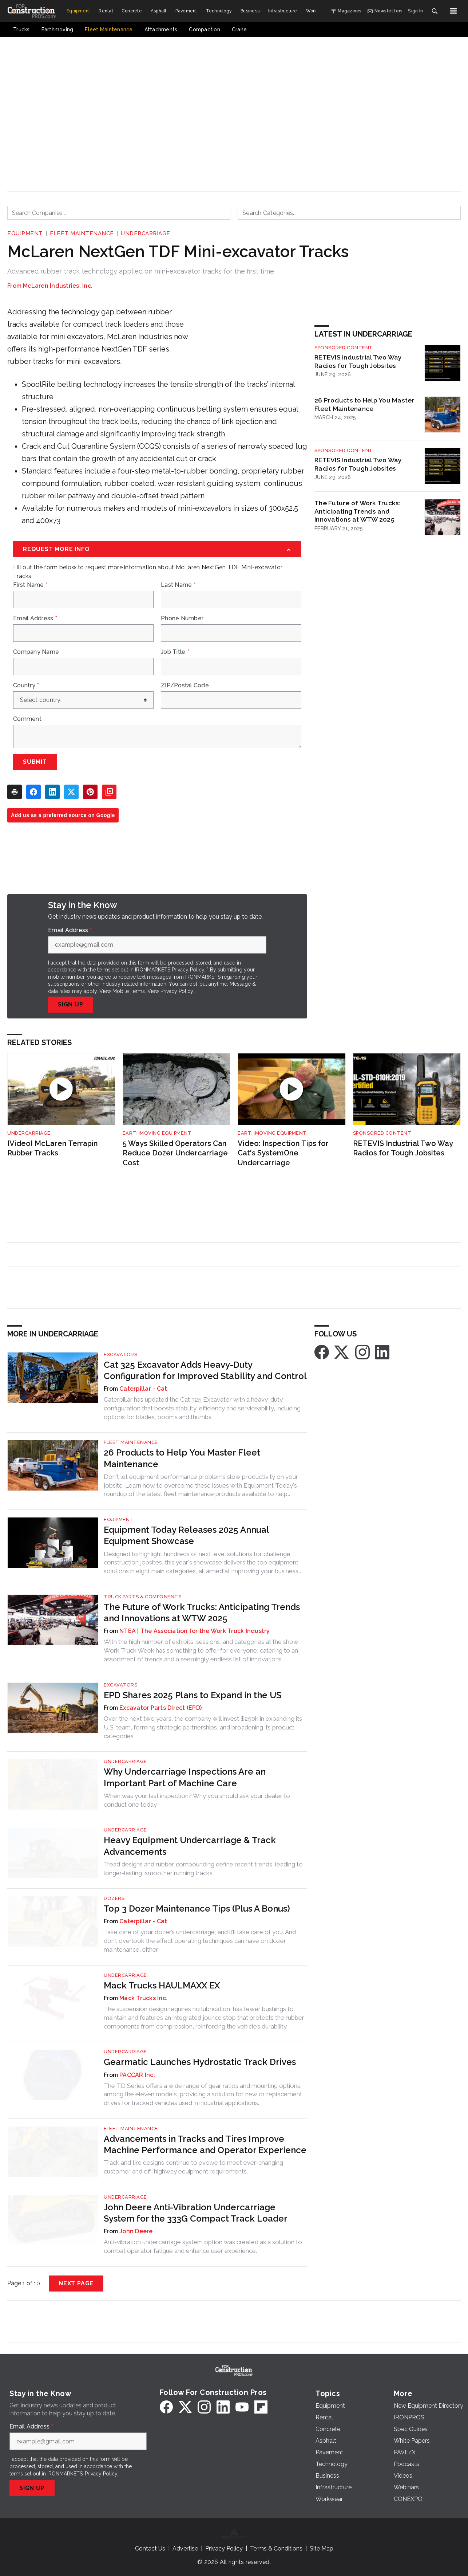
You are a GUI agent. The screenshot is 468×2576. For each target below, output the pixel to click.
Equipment (25, 233)
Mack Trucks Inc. (143, 1998)
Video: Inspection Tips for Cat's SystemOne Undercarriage (283, 1153)
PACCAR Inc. (137, 2075)
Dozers (114, 1898)
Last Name (178, 585)
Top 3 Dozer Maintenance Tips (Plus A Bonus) (197, 1908)
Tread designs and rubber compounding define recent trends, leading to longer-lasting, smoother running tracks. (203, 1869)
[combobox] (118, 213)
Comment (27, 719)
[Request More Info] (157, 549)
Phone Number (182, 618)
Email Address (35, 618)
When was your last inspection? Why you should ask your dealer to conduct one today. (197, 1800)
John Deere (136, 2231)
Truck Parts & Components (142, 1596)
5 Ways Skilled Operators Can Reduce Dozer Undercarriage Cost (175, 1153)
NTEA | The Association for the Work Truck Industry (194, 1630)
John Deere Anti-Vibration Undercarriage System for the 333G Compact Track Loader (195, 2213)
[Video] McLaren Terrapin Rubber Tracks (52, 1148)
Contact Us (150, 2548)
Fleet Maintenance (82, 233)
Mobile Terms (128, 991)
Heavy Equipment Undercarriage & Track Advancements (190, 1846)
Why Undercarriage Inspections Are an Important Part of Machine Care (185, 1777)
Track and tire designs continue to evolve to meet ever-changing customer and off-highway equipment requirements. (193, 2167)
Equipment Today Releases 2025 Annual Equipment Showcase (186, 1535)
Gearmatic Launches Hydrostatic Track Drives (200, 2062)
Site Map (321, 2548)
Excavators (120, 1354)
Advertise (185, 2548)
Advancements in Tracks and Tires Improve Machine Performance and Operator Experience (205, 2144)
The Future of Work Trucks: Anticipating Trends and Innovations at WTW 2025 (357, 511)
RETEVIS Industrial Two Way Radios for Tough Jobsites (358, 361)
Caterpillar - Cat (143, 1388)
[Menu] (453, 11)
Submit (35, 761)
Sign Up (70, 1004)
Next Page (76, 2283)
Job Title (175, 652)
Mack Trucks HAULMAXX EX (162, 1985)
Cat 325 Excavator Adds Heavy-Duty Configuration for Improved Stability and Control (205, 1370)
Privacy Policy (176, 991)
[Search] (434, 11)
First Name (30, 585)
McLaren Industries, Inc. (57, 285)
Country (26, 685)
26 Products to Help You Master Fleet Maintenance (364, 404)
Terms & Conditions (276, 2548)
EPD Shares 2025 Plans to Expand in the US (192, 1695)
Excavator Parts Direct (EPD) (160, 1707)
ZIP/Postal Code (185, 685)
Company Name (36, 652)
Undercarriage (145, 233)
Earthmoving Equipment (157, 1133)
